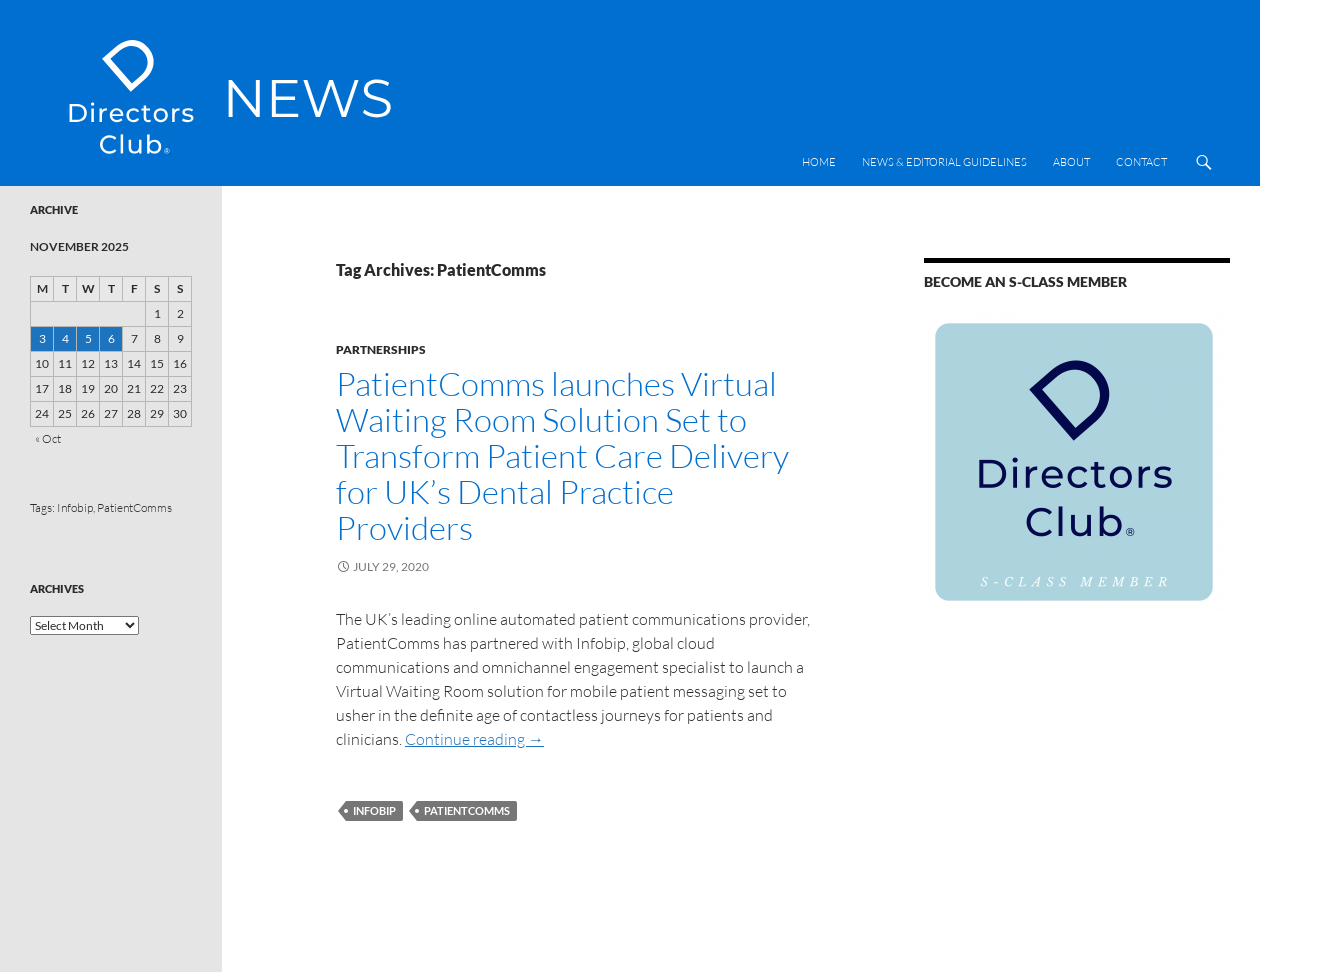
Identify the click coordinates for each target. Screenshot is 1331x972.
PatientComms (467, 810)
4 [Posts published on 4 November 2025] (65, 338)
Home (819, 162)
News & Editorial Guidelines (944, 162)
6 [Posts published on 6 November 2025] (111, 338)
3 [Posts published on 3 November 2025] (42, 338)
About (1071, 162)
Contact (1141, 162)
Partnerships (381, 349)
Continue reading (474, 739)
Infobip (374, 810)
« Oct (48, 438)
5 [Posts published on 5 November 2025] (88, 338)
